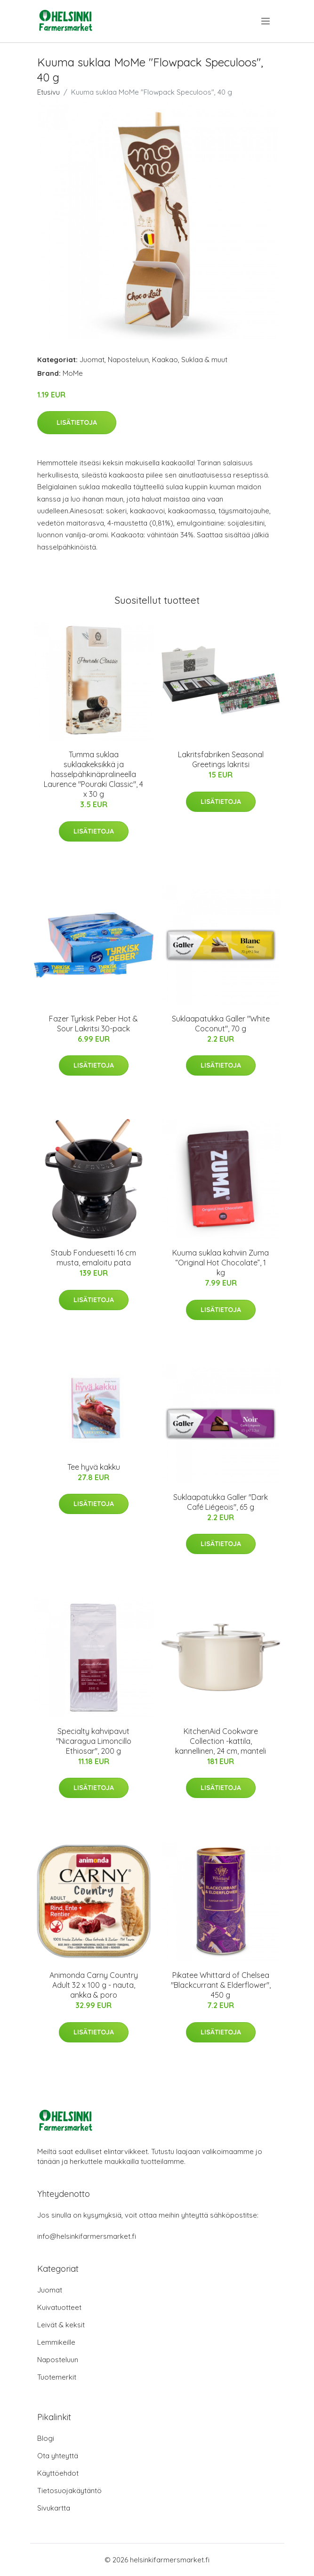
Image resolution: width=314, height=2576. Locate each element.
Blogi (45, 2438)
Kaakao (165, 359)
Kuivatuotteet (59, 2307)
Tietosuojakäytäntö (69, 2490)
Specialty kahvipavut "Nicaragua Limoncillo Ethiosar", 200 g (93, 1741)
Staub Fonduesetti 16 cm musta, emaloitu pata (93, 1257)
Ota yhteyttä (57, 2455)
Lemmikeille (56, 2342)
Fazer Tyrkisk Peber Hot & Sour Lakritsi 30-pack (93, 1023)
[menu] (266, 21)
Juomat (92, 359)
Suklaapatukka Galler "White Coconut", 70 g (221, 1023)
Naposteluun (128, 359)
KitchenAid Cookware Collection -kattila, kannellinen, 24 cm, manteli (220, 1741)
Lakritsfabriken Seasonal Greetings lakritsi (221, 759)
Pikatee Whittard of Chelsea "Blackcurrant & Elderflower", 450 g (221, 1985)
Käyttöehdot (58, 2473)
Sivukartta (53, 2507)
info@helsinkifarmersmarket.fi (86, 2236)
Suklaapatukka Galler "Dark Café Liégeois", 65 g (220, 1502)
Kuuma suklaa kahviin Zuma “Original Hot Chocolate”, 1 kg (220, 1262)
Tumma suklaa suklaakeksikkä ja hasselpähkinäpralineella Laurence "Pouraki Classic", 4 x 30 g (93, 774)
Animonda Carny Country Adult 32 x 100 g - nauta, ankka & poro (93, 1985)
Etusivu (48, 92)
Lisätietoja (76, 422)
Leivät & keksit (61, 2324)
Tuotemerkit (56, 2377)
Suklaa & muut (204, 359)
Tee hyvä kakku (93, 1467)
